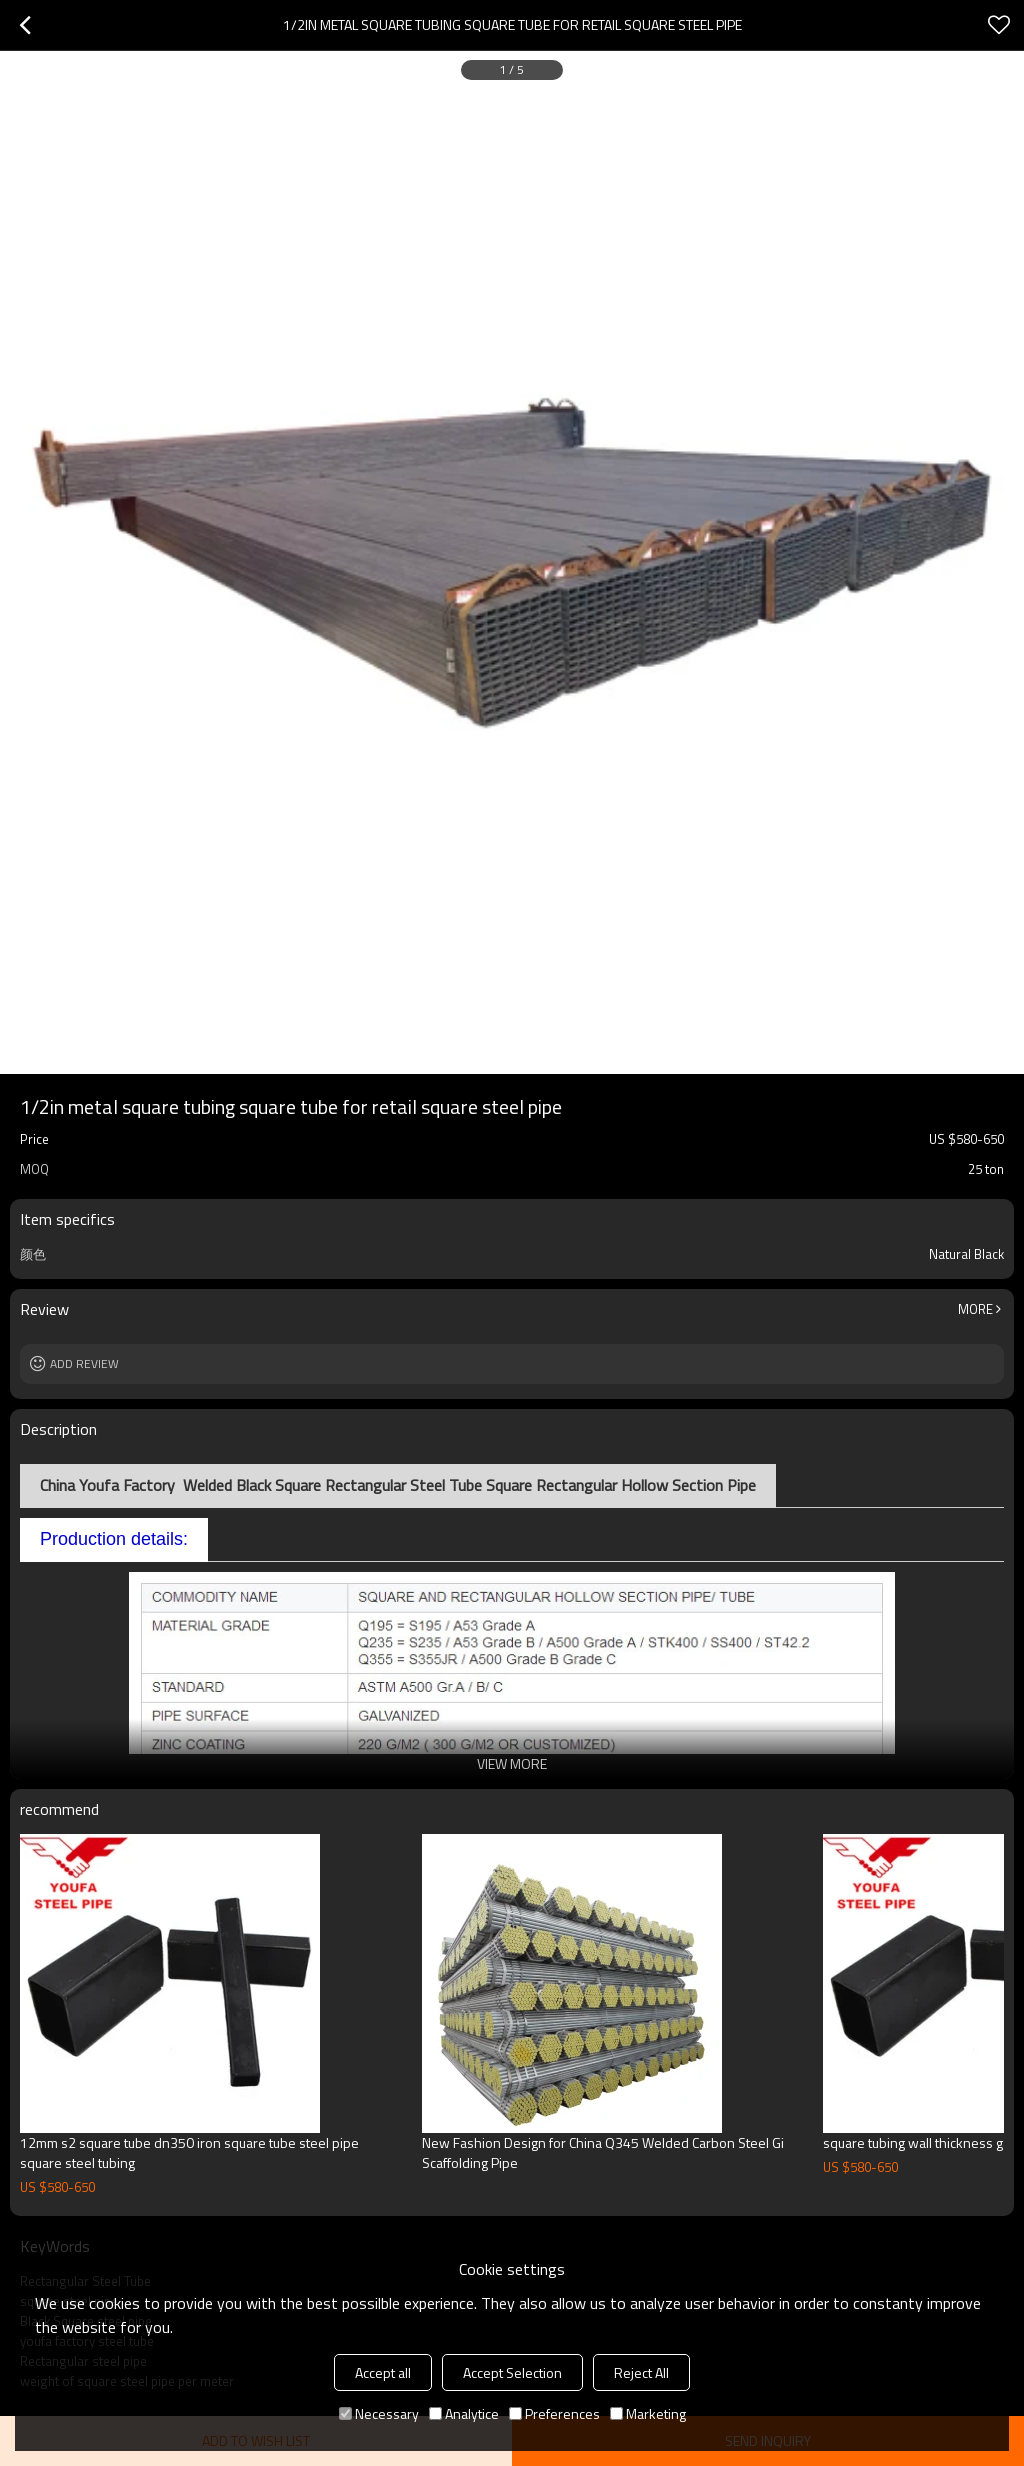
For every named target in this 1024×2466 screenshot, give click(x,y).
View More (512, 1763)
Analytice (464, 2413)
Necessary (379, 2413)
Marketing (648, 2413)
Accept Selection (512, 2372)
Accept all (383, 2372)
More (975, 1309)
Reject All (641, 2372)
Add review (84, 1363)
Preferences (554, 2413)
